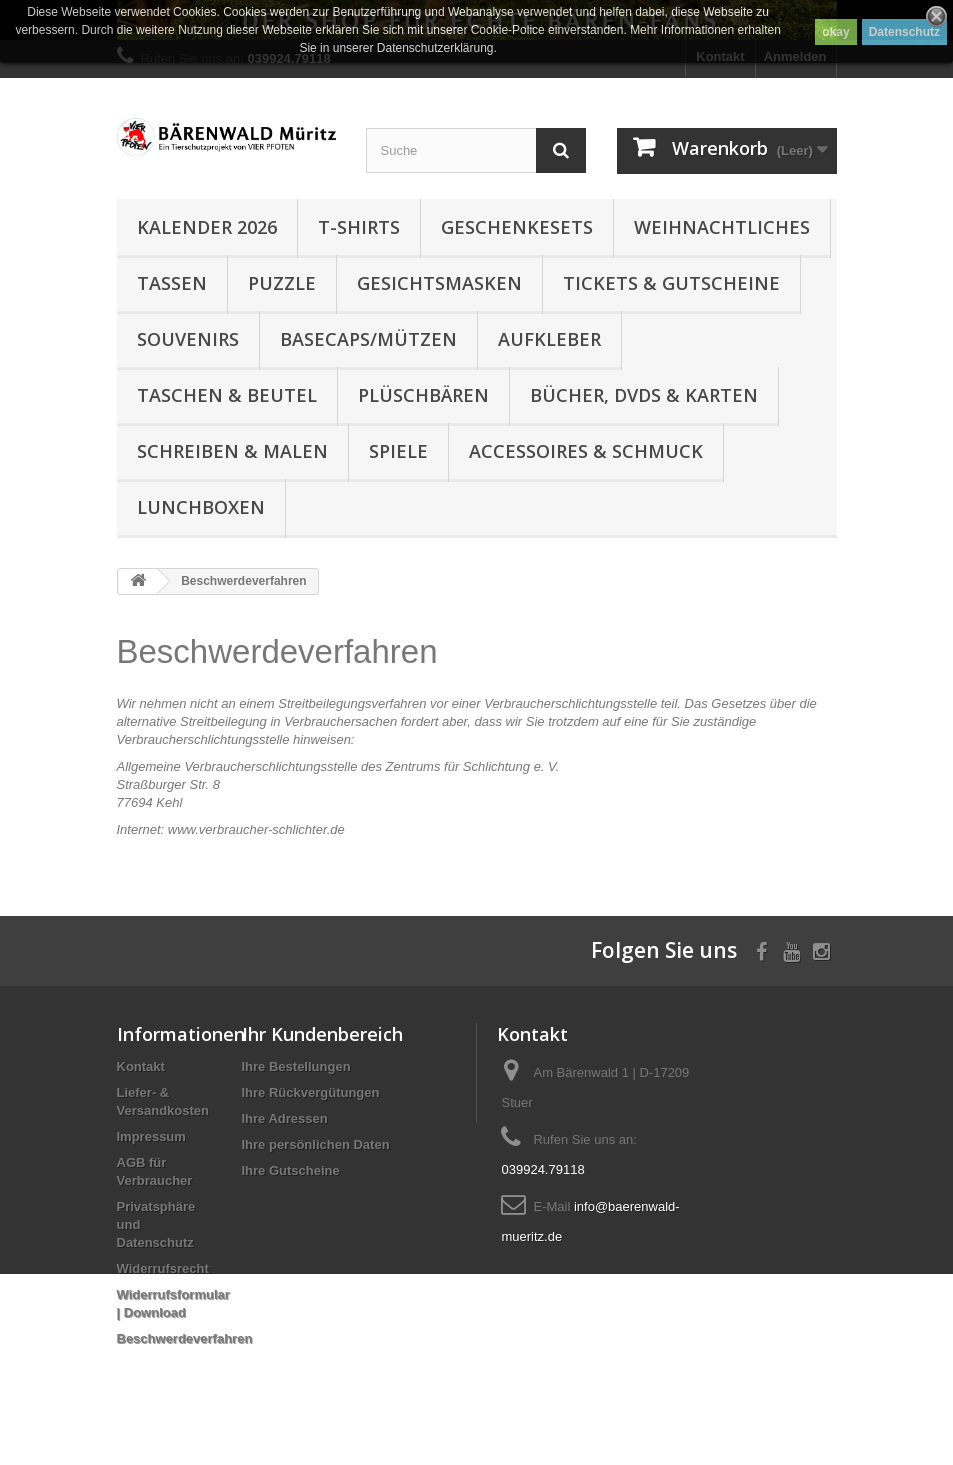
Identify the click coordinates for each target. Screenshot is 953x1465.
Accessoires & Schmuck (586, 451)
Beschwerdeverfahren (185, 1338)
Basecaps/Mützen (368, 339)
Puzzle (282, 283)
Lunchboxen (201, 507)
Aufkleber (549, 339)
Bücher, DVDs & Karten (644, 395)
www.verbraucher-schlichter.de (256, 829)
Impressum (151, 1136)
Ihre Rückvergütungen (311, 1092)
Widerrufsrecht (163, 1268)
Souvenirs (188, 339)
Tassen (172, 283)
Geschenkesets (517, 227)
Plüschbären (423, 395)
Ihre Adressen (285, 1118)
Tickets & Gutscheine (671, 283)
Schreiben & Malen (232, 451)
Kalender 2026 (207, 227)
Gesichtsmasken (439, 283)
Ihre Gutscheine (291, 1170)
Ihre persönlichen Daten (316, 1144)
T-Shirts (359, 227)
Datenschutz (904, 32)
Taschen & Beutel (227, 395)
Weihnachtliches (722, 227)
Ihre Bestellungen (296, 1066)
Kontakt (141, 1066)
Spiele (398, 451)
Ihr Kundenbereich (322, 1034)
